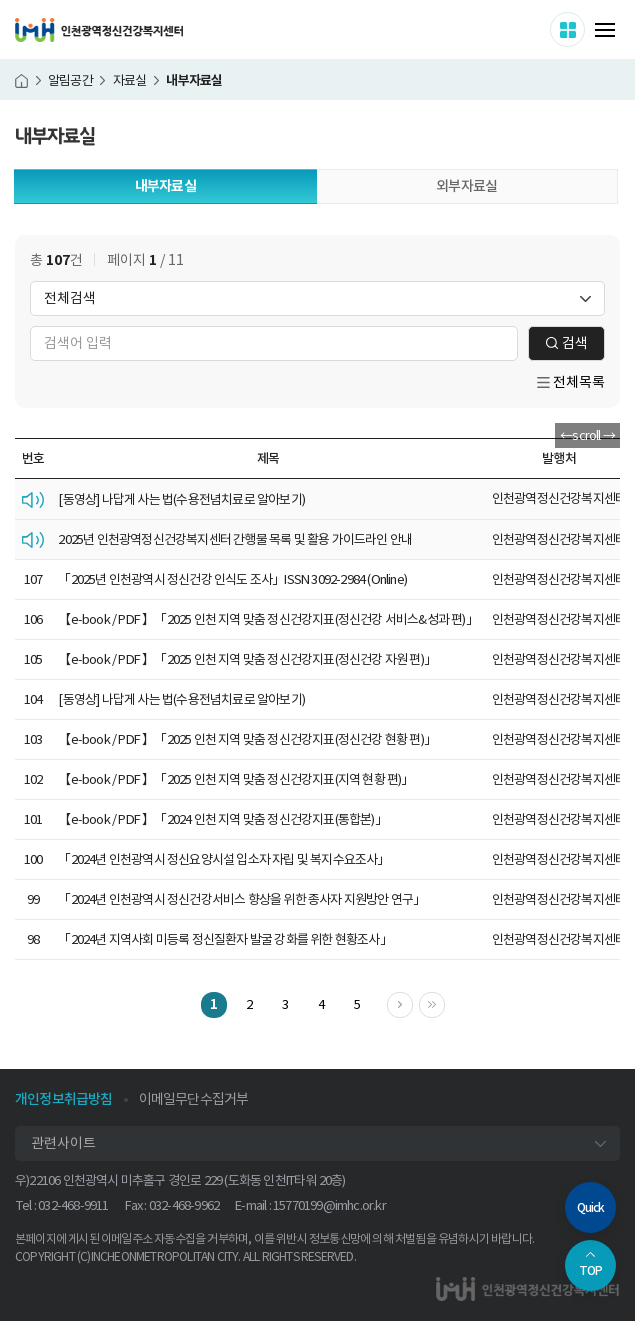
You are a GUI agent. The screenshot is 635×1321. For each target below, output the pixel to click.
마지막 (444, 1003)
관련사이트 (63, 1143)
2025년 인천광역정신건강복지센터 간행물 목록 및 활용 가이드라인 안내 (235, 539)
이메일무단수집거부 (194, 1099)
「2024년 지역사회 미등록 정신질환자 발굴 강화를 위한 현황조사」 (224, 939)
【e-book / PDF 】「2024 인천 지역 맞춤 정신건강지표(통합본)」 (222, 819)
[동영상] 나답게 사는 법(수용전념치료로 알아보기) (181, 499)
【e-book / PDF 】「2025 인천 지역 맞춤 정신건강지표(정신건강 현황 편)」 (247, 739)
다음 (412, 1003)
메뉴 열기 (605, 30)
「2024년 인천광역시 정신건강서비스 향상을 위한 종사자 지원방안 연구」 (241, 899)
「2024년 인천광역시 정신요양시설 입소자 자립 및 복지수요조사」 (223, 859)
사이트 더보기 (584, 29)
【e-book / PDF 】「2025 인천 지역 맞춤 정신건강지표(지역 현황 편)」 (235, 779)
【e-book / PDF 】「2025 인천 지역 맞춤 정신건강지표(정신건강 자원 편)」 (247, 659)
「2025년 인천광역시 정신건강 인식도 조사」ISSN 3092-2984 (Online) (232, 579)
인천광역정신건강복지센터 (99, 30)
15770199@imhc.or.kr (329, 1205)
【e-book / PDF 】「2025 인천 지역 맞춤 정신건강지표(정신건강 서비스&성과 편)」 (267, 619)
